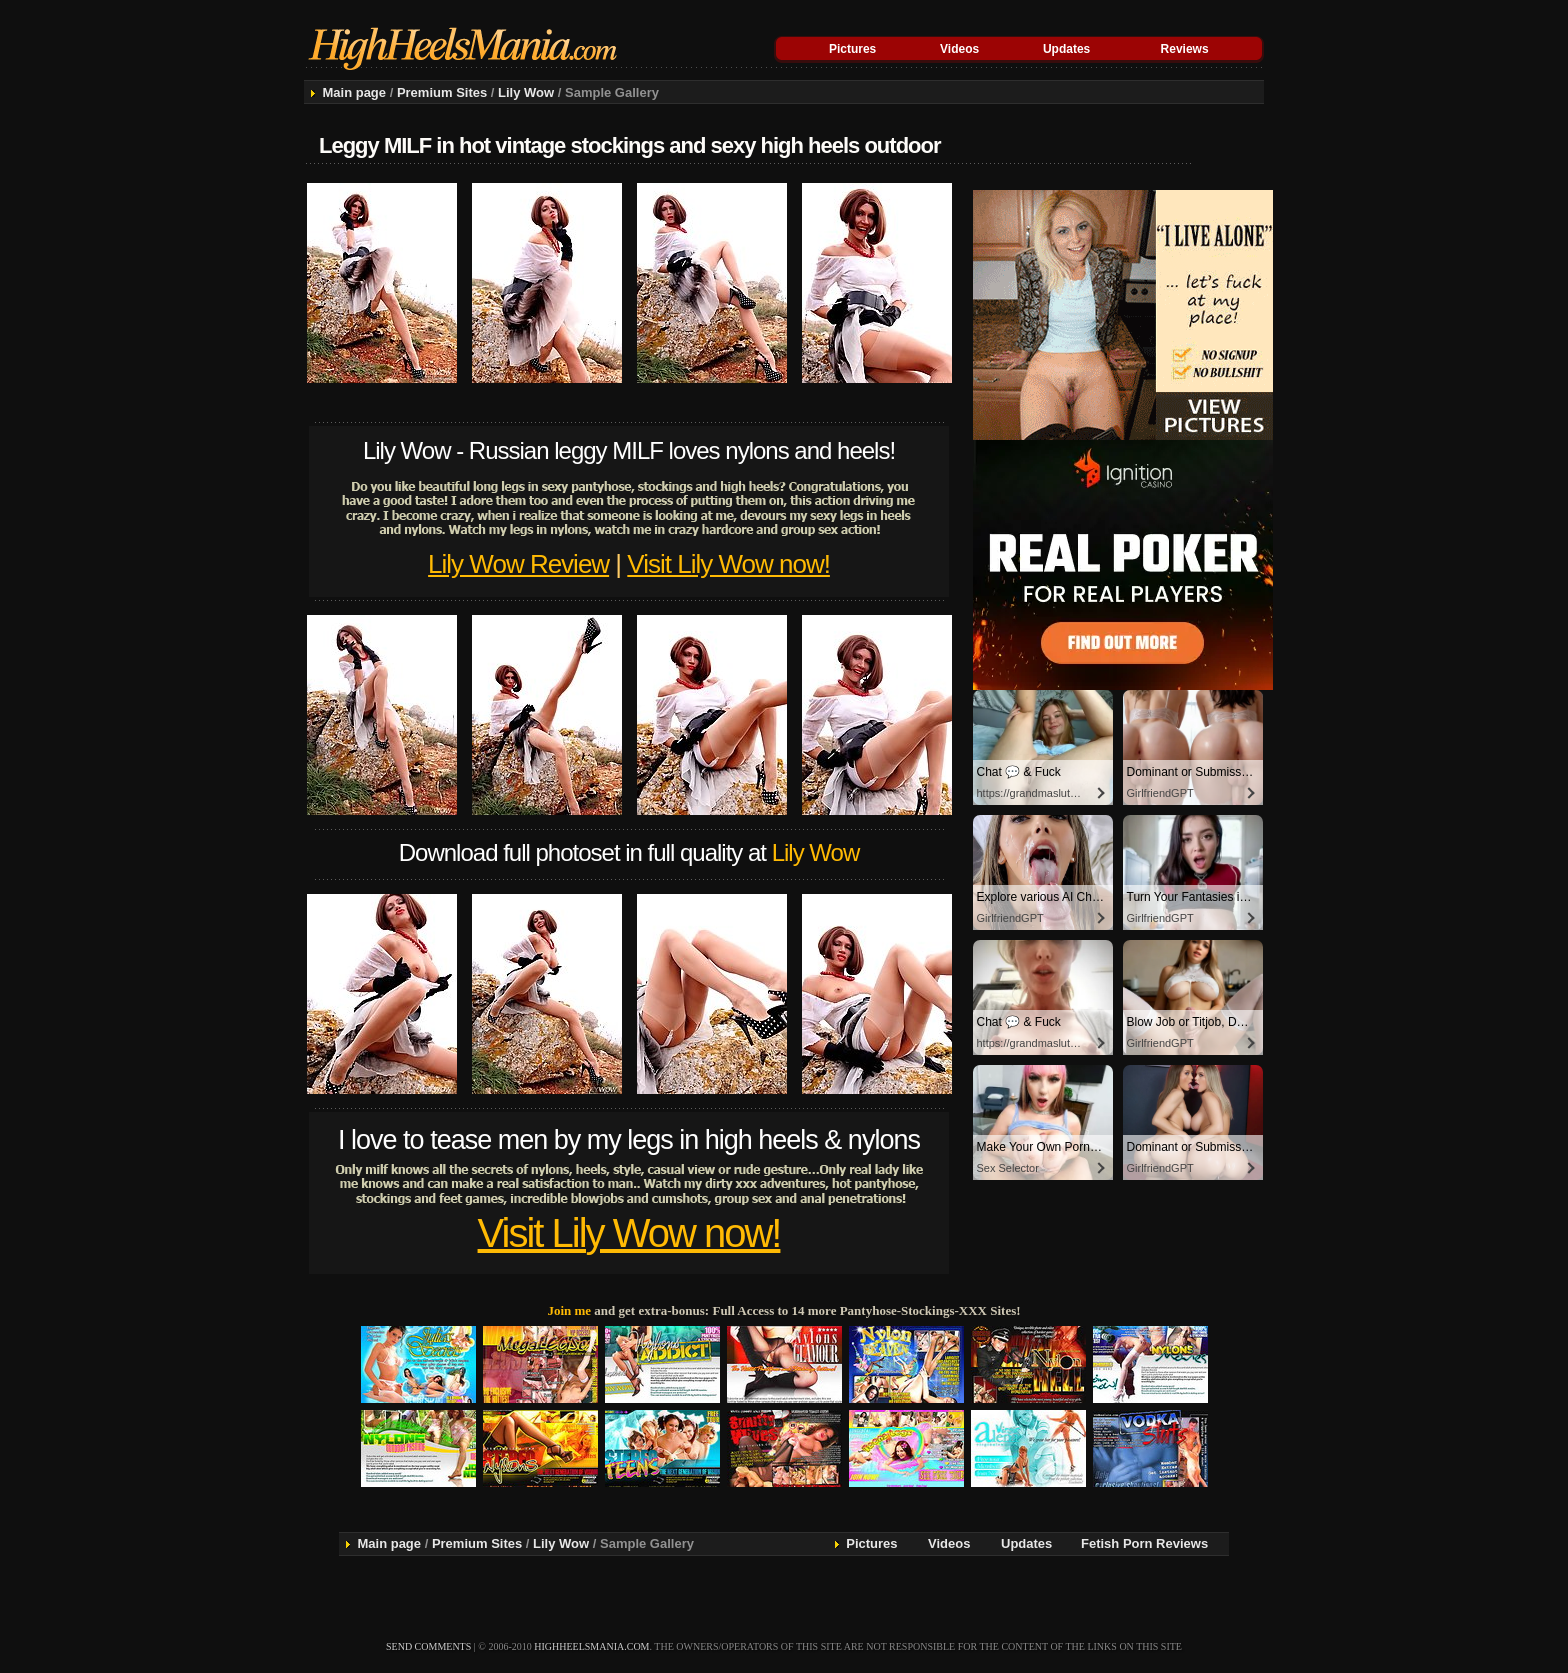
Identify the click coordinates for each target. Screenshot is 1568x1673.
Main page (354, 92)
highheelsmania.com (591, 1646)
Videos (959, 49)
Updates (1066, 49)
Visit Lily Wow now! (728, 564)
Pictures (852, 49)
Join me (569, 1310)
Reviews (1185, 49)
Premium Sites (442, 92)
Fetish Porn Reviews (1144, 1543)
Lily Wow (526, 92)
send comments (428, 1646)
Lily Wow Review (518, 564)
